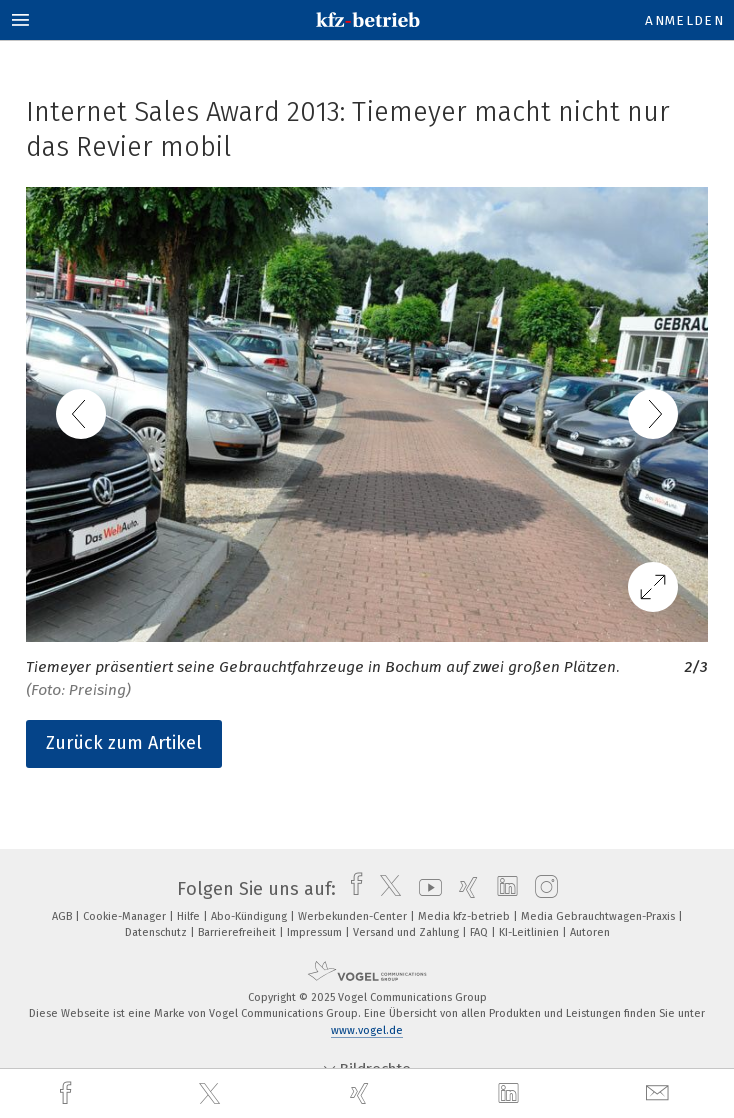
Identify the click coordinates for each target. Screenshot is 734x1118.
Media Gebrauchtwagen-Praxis (599, 916)
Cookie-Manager (126, 916)
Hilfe (190, 916)
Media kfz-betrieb (465, 916)
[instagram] (541, 889)
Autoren (590, 932)
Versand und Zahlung (407, 932)
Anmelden (684, 20)
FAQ (480, 932)
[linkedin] (511, 1094)
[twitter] (212, 1094)
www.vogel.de (367, 1030)
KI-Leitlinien (530, 932)
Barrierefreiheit (238, 932)
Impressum (316, 932)
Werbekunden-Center (354, 916)
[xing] (362, 1093)
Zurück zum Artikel (124, 743)
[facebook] (68, 1093)
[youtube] (425, 889)
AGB (63, 916)
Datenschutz (157, 932)
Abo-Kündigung (250, 916)
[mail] (660, 1093)
